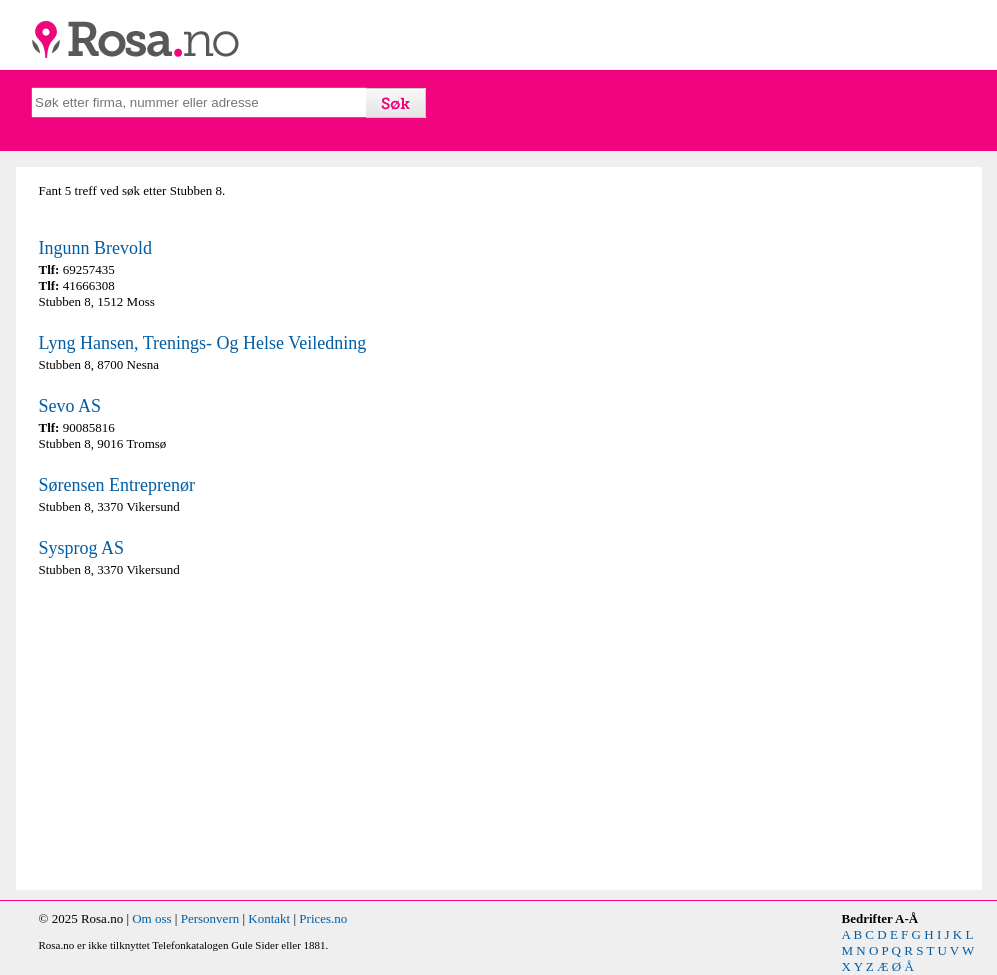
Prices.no (323, 918)
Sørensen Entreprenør (117, 485)
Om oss (151, 918)
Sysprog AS (82, 548)
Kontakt (269, 918)
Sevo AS (70, 406)
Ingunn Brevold (95, 248)
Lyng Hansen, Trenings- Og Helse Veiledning (203, 343)
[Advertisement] (264, 734)
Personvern (210, 918)
